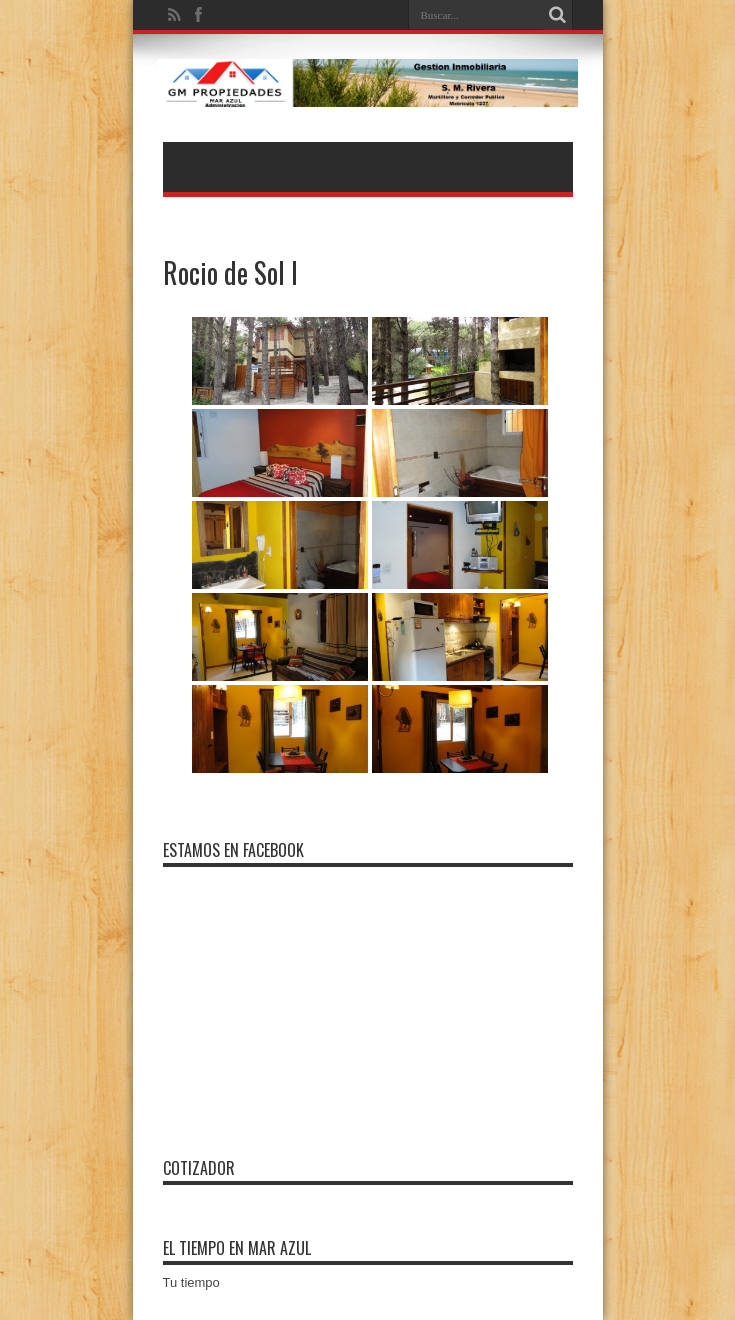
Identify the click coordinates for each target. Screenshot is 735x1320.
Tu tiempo (191, 1282)
